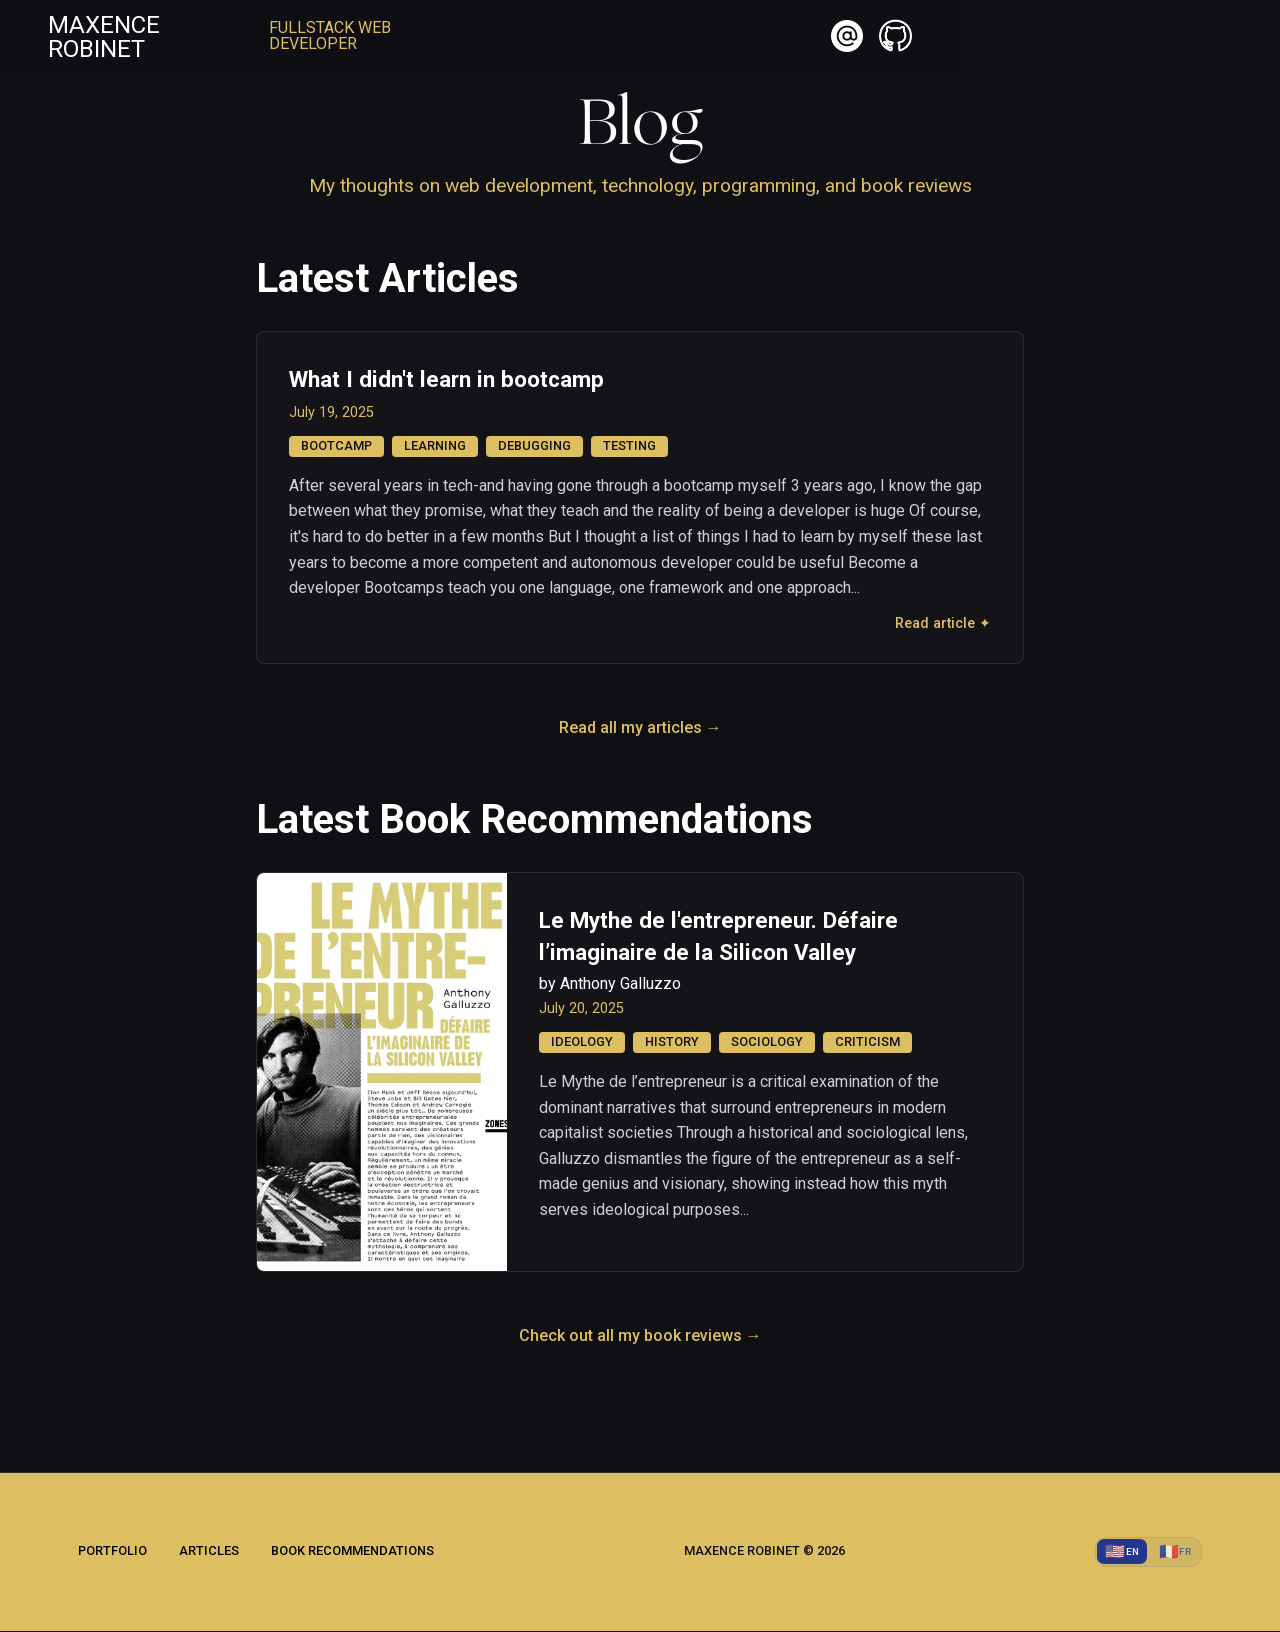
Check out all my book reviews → (640, 1336)
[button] (1150, 40)
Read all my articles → (640, 728)
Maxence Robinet (171, 40)
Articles (209, 1552)
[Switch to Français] (1173, 1552)
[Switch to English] (1116, 1552)
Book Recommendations (352, 1552)
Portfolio (112, 1552)
